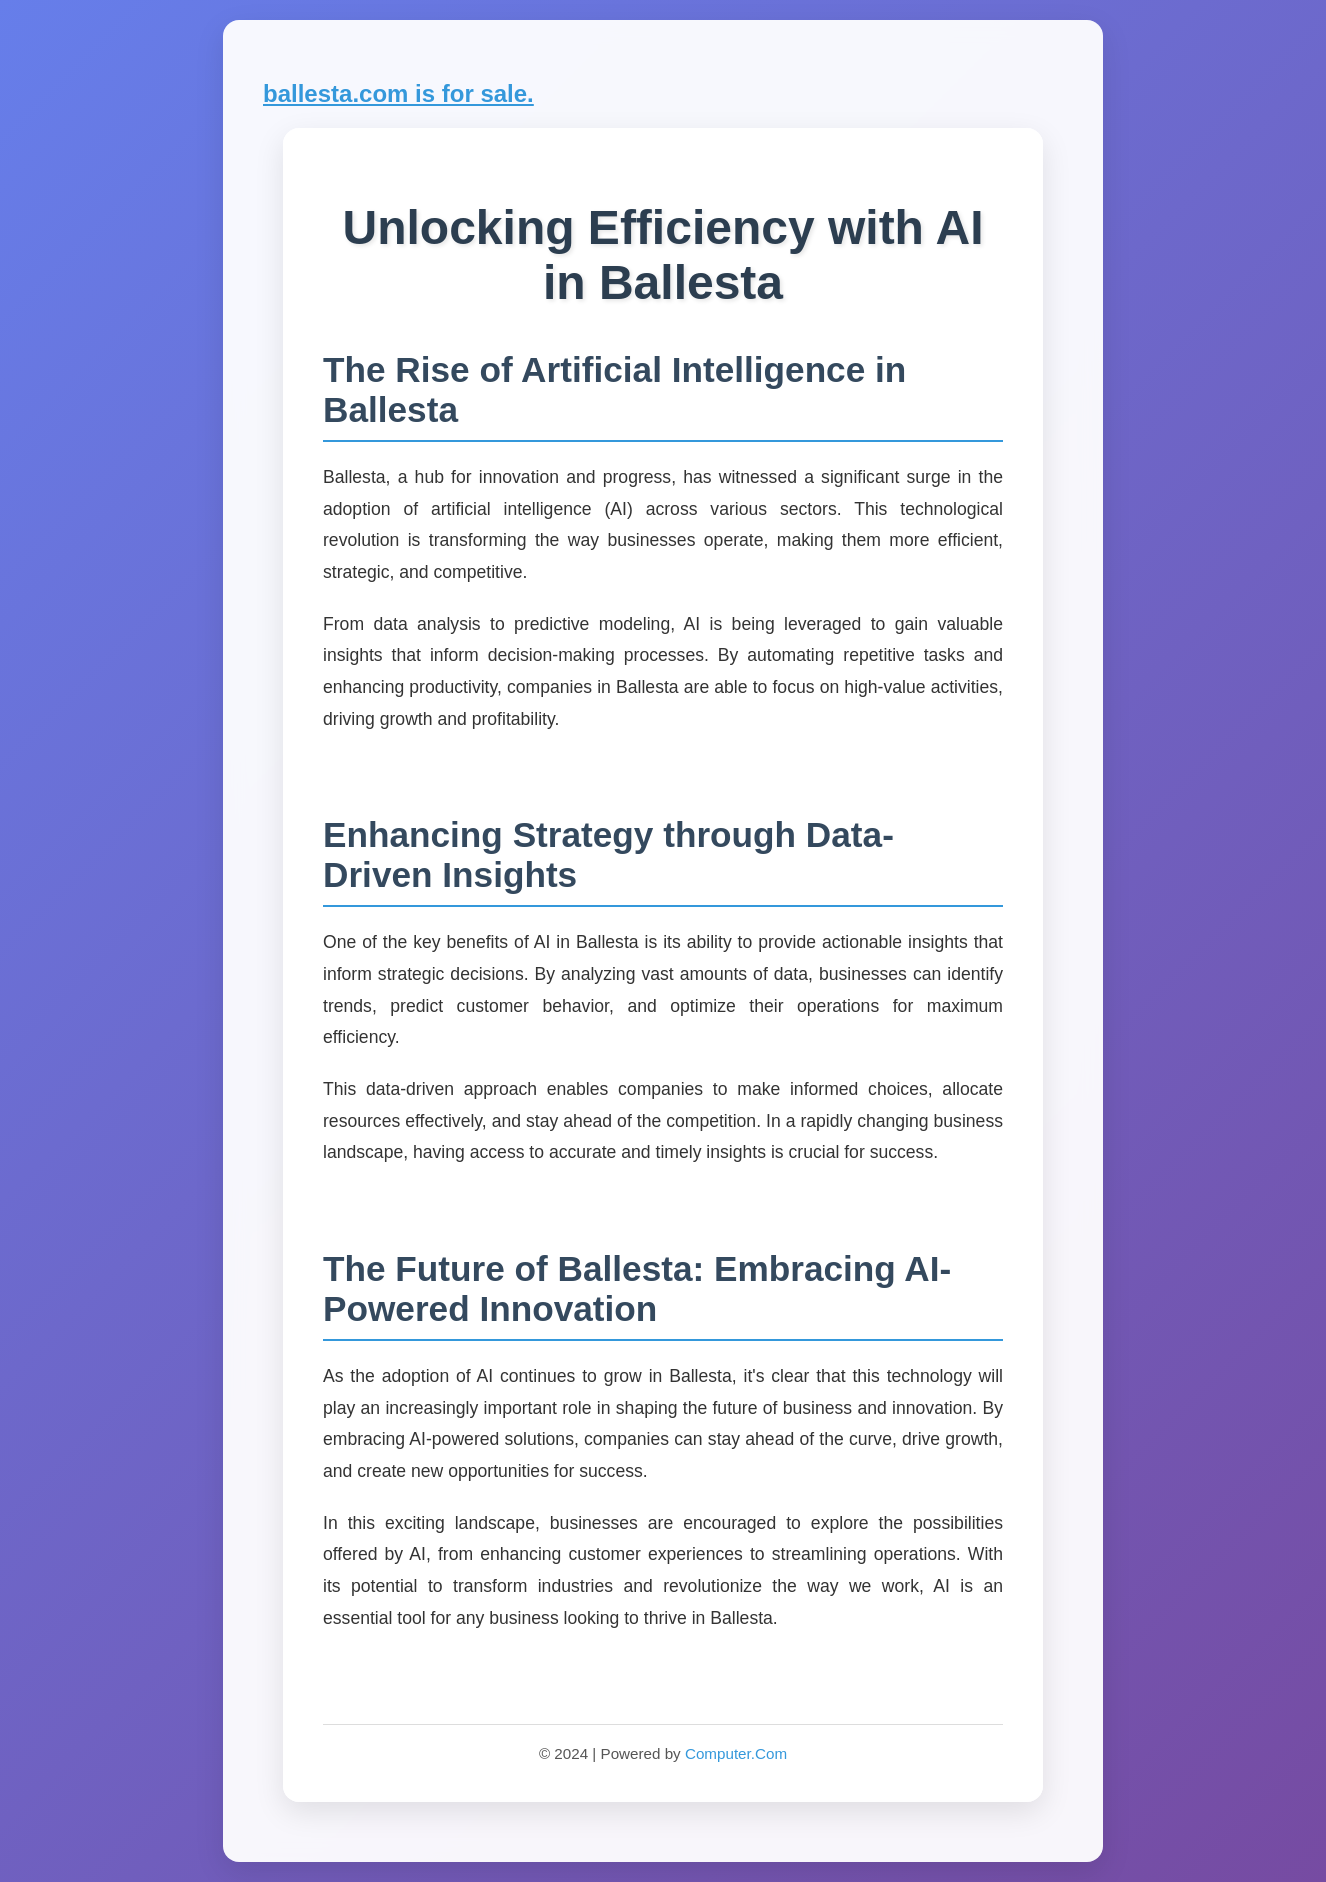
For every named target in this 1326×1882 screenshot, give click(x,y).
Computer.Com (736, 1753)
